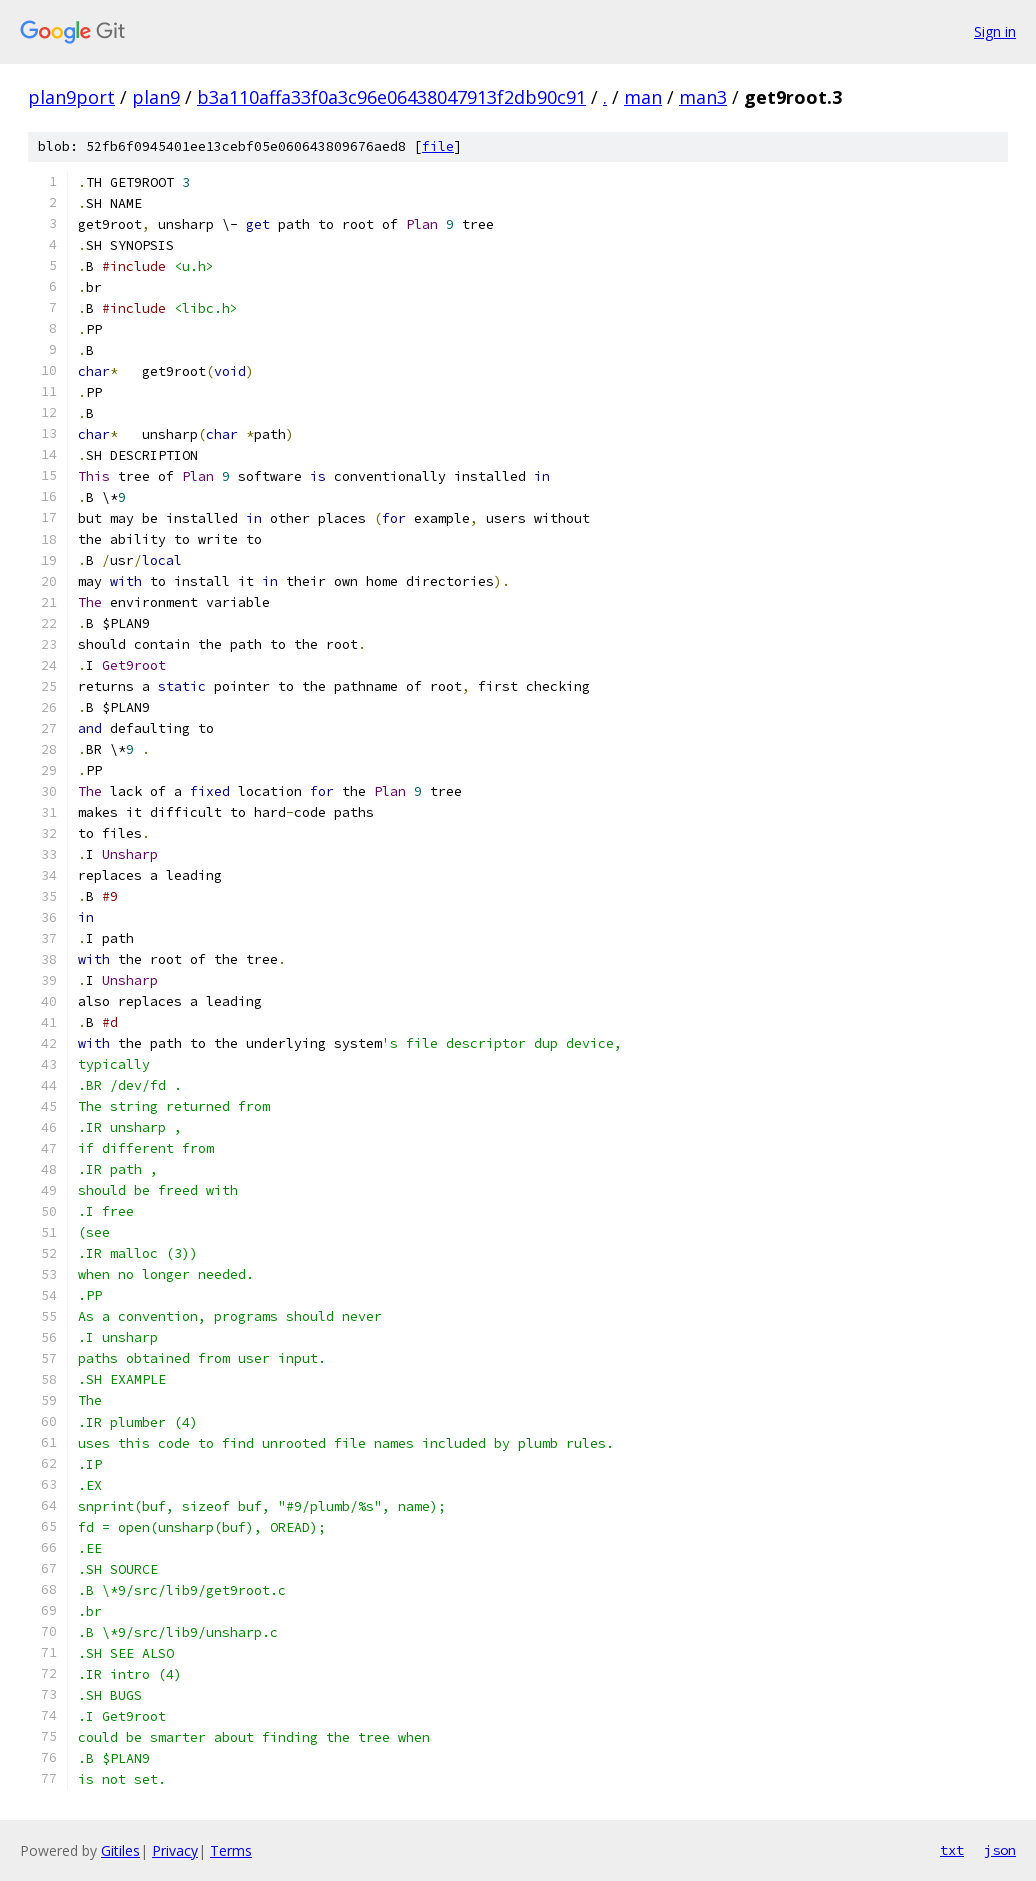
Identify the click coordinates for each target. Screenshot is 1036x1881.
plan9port (71, 97)
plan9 (156, 97)
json (1000, 1850)
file (438, 146)
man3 (703, 97)
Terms (231, 1850)
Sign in (995, 31)
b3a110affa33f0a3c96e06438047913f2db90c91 (391, 97)
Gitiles (120, 1850)
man (643, 97)
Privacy (175, 1850)
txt (952, 1850)
